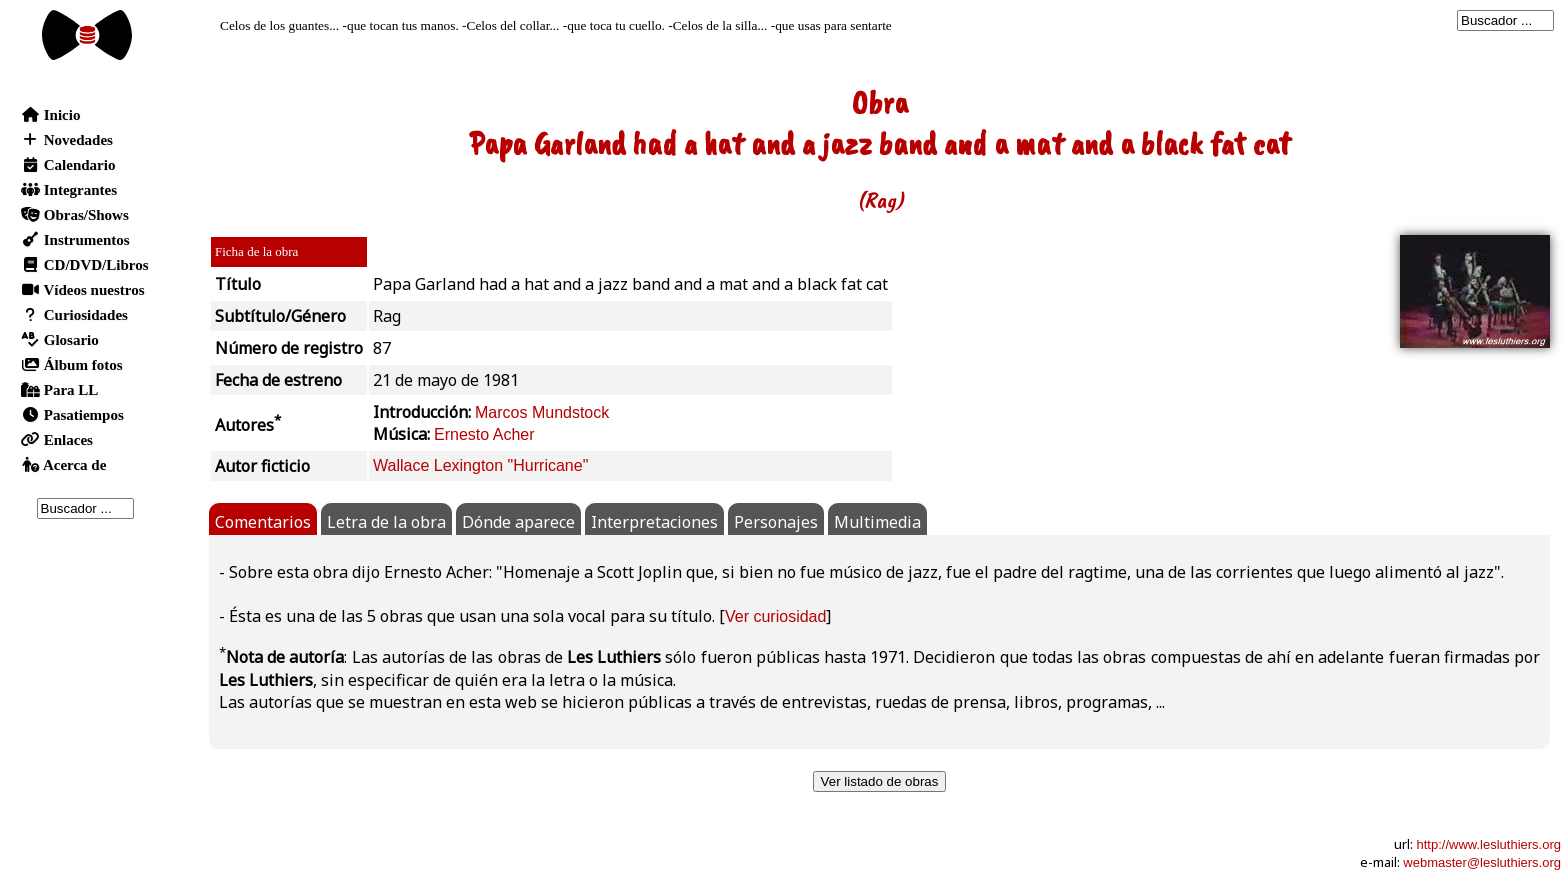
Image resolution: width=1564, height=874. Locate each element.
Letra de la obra (386, 522)
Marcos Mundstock (542, 412)
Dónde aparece (518, 522)
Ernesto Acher (484, 434)
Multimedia (877, 522)
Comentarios (263, 522)
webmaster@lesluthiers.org (1482, 862)
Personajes (776, 522)
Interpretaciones (654, 522)
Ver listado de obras (880, 781)
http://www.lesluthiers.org (1488, 844)
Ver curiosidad (775, 616)
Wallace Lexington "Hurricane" (480, 465)
